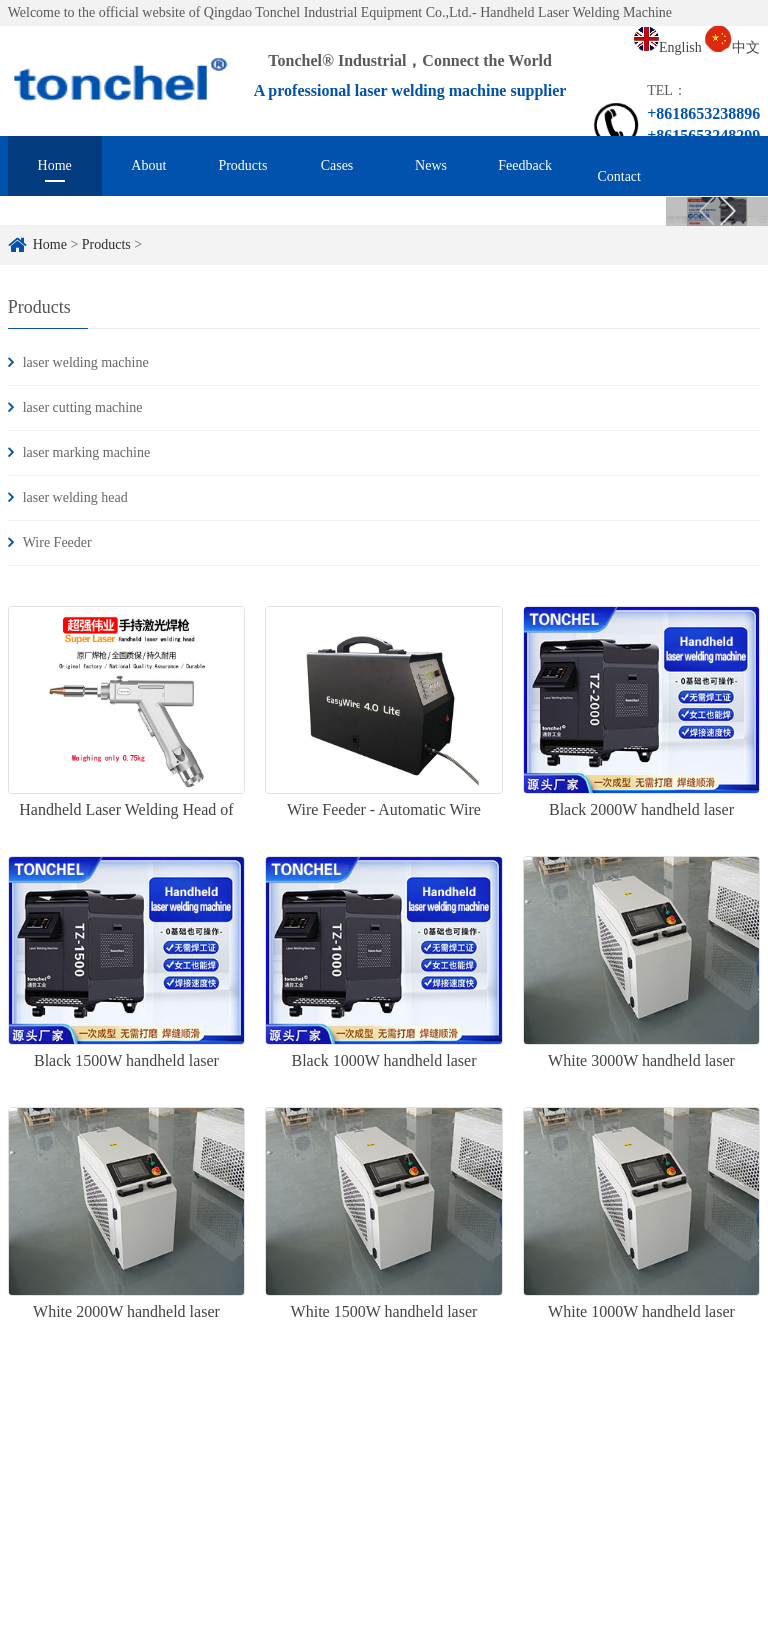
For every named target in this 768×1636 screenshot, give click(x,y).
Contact (619, 176)
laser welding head (75, 497)
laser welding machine (86, 362)
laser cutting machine (83, 407)
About (148, 165)
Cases (337, 165)
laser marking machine (87, 452)
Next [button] (727, 215)
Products (242, 165)
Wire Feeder (57, 542)
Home (55, 165)
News (431, 165)
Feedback (525, 165)
